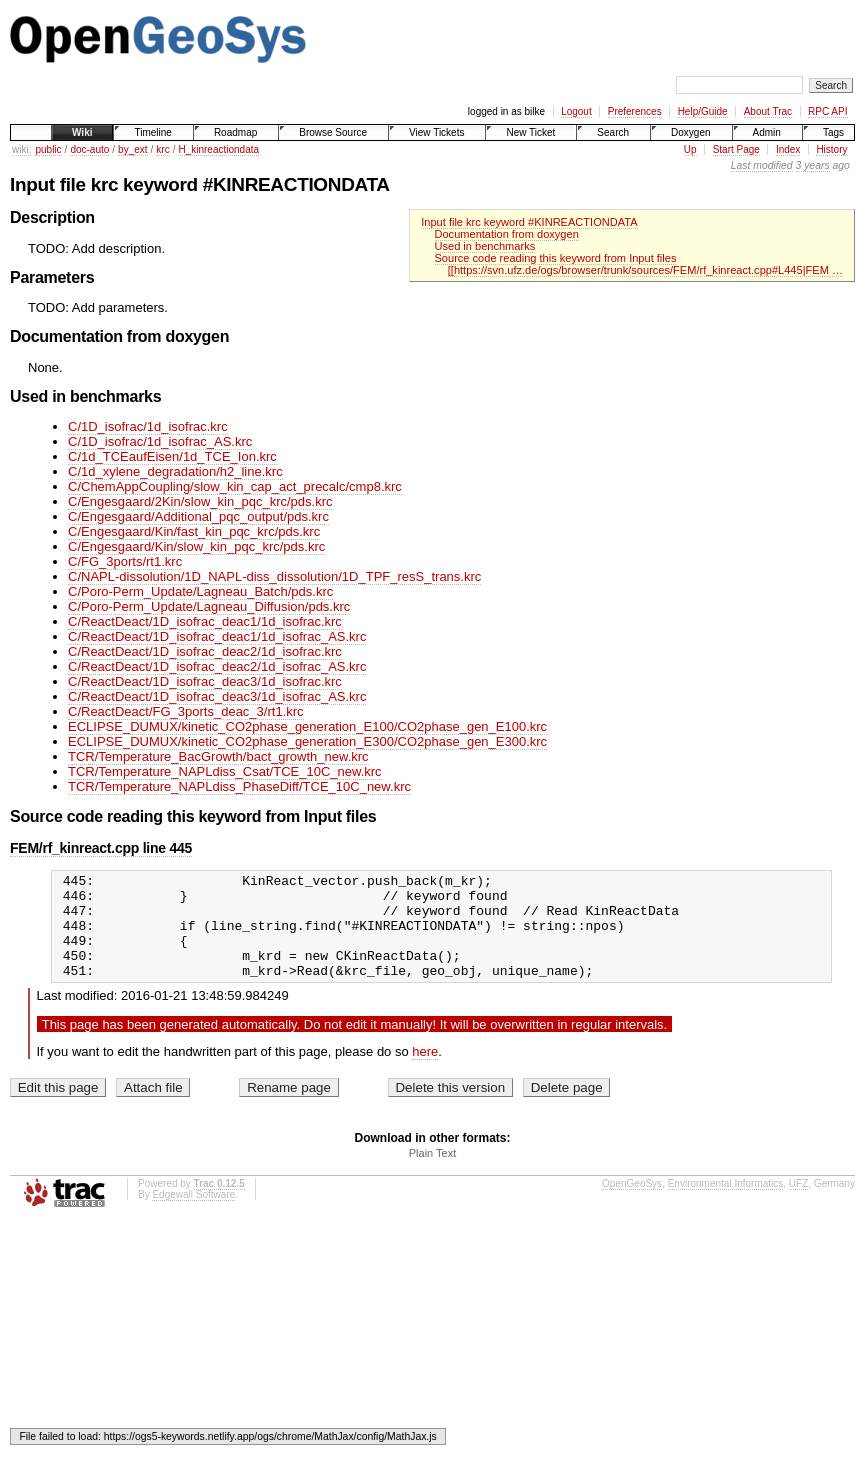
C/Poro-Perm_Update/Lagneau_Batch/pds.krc (200, 591)
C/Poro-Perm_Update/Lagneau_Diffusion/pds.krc (209, 606)
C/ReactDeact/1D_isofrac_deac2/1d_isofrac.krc (205, 651)
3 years (813, 165)
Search (613, 132)
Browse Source (333, 132)
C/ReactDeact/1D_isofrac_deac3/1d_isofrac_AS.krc (217, 696)
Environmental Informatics (726, 1204)
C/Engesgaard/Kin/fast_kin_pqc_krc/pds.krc (194, 531)
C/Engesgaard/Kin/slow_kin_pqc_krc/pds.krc (196, 546)
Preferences (635, 111)
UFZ (798, 1204)
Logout (576, 111)
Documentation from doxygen (507, 234)
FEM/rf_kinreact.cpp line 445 (101, 848)
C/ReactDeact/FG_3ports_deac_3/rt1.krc (186, 711)
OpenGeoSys (632, 1204)
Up (690, 149)
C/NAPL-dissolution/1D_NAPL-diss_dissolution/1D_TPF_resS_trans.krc (274, 576)
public (48, 149)
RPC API (827, 111)
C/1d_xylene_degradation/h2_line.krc (175, 471)
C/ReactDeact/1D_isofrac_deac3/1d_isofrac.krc (205, 681)
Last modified (762, 165)
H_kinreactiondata (218, 149)
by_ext (132, 149)
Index (788, 149)
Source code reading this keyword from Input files (556, 258)
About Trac (768, 111)
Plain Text (433, 1174)
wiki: (21, 149)
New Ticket (530, 132)
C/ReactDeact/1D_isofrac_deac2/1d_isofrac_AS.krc (217, 666)
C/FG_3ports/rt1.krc (125, 561)
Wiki (82, 132)
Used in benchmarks (485, 246)
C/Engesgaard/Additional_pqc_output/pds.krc (198, 516)
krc (162, 149)
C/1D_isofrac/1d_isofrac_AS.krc (160, 441)
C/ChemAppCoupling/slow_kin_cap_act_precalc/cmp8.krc (235, 486)
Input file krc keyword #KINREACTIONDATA (529, 222)
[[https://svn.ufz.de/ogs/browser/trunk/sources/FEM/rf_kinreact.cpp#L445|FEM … (645, 270)
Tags (833, 132)
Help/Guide (703, 111)
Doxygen (690, 132)
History (831, 149)
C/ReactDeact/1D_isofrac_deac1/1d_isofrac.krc (205, 621)
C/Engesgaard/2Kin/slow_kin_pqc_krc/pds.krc (200, 501)
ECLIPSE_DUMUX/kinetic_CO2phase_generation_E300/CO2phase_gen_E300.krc (307, 741)
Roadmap (235, 132)
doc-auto (89, 149)
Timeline (152, 132)
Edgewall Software (193, 1215)
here (425, 1072)
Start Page (736, 149)
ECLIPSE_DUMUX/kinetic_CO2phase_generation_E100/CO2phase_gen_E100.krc (307, 726)
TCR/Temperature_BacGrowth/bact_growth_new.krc (218, 756)
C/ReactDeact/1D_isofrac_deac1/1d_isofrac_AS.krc (217, 636)
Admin (767, 132)
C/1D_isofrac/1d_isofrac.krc (148, 426)
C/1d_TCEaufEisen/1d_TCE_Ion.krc (172, 456)
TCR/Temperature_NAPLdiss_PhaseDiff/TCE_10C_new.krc (239, 786)
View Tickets (436, 132)
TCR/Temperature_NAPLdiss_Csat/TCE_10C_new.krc (225, 771)
